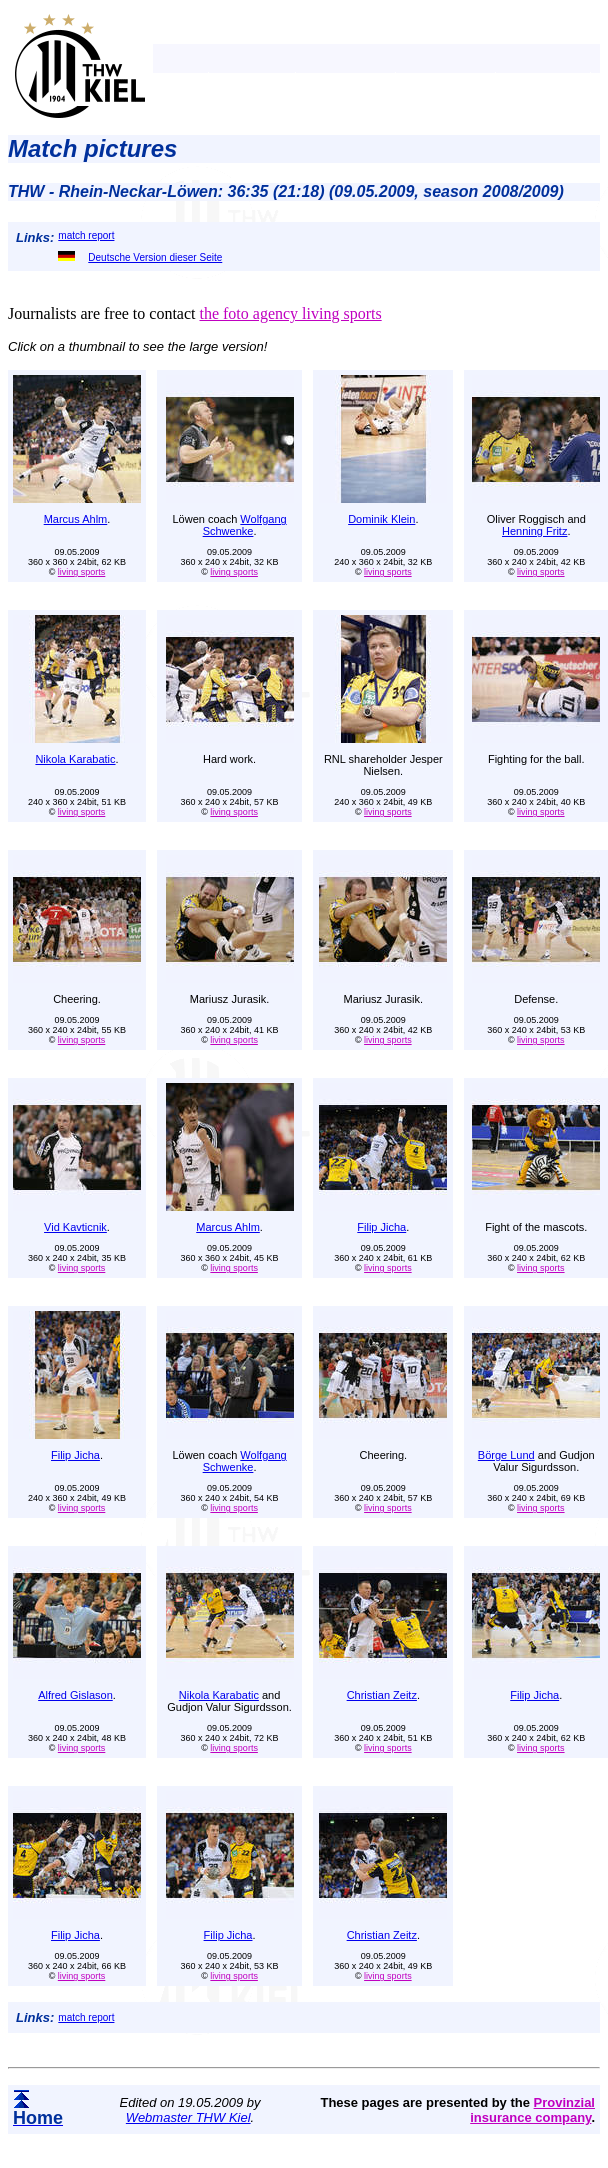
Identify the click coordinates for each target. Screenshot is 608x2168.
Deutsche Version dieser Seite (140, 257)
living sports (82, 572)
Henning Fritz (534, 531)
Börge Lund (506, 1455)
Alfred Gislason (75, 1695)
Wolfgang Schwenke (245, 525)
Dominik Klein (381, 519)
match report (86, 235)
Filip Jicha (381, 1227)
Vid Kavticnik (75, 1227)
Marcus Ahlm (76, 519)
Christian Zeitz (382, 1695)
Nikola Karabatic (75, 759)
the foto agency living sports (290, 313)
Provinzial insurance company (532, 2110)
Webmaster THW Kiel (188, 2117)
